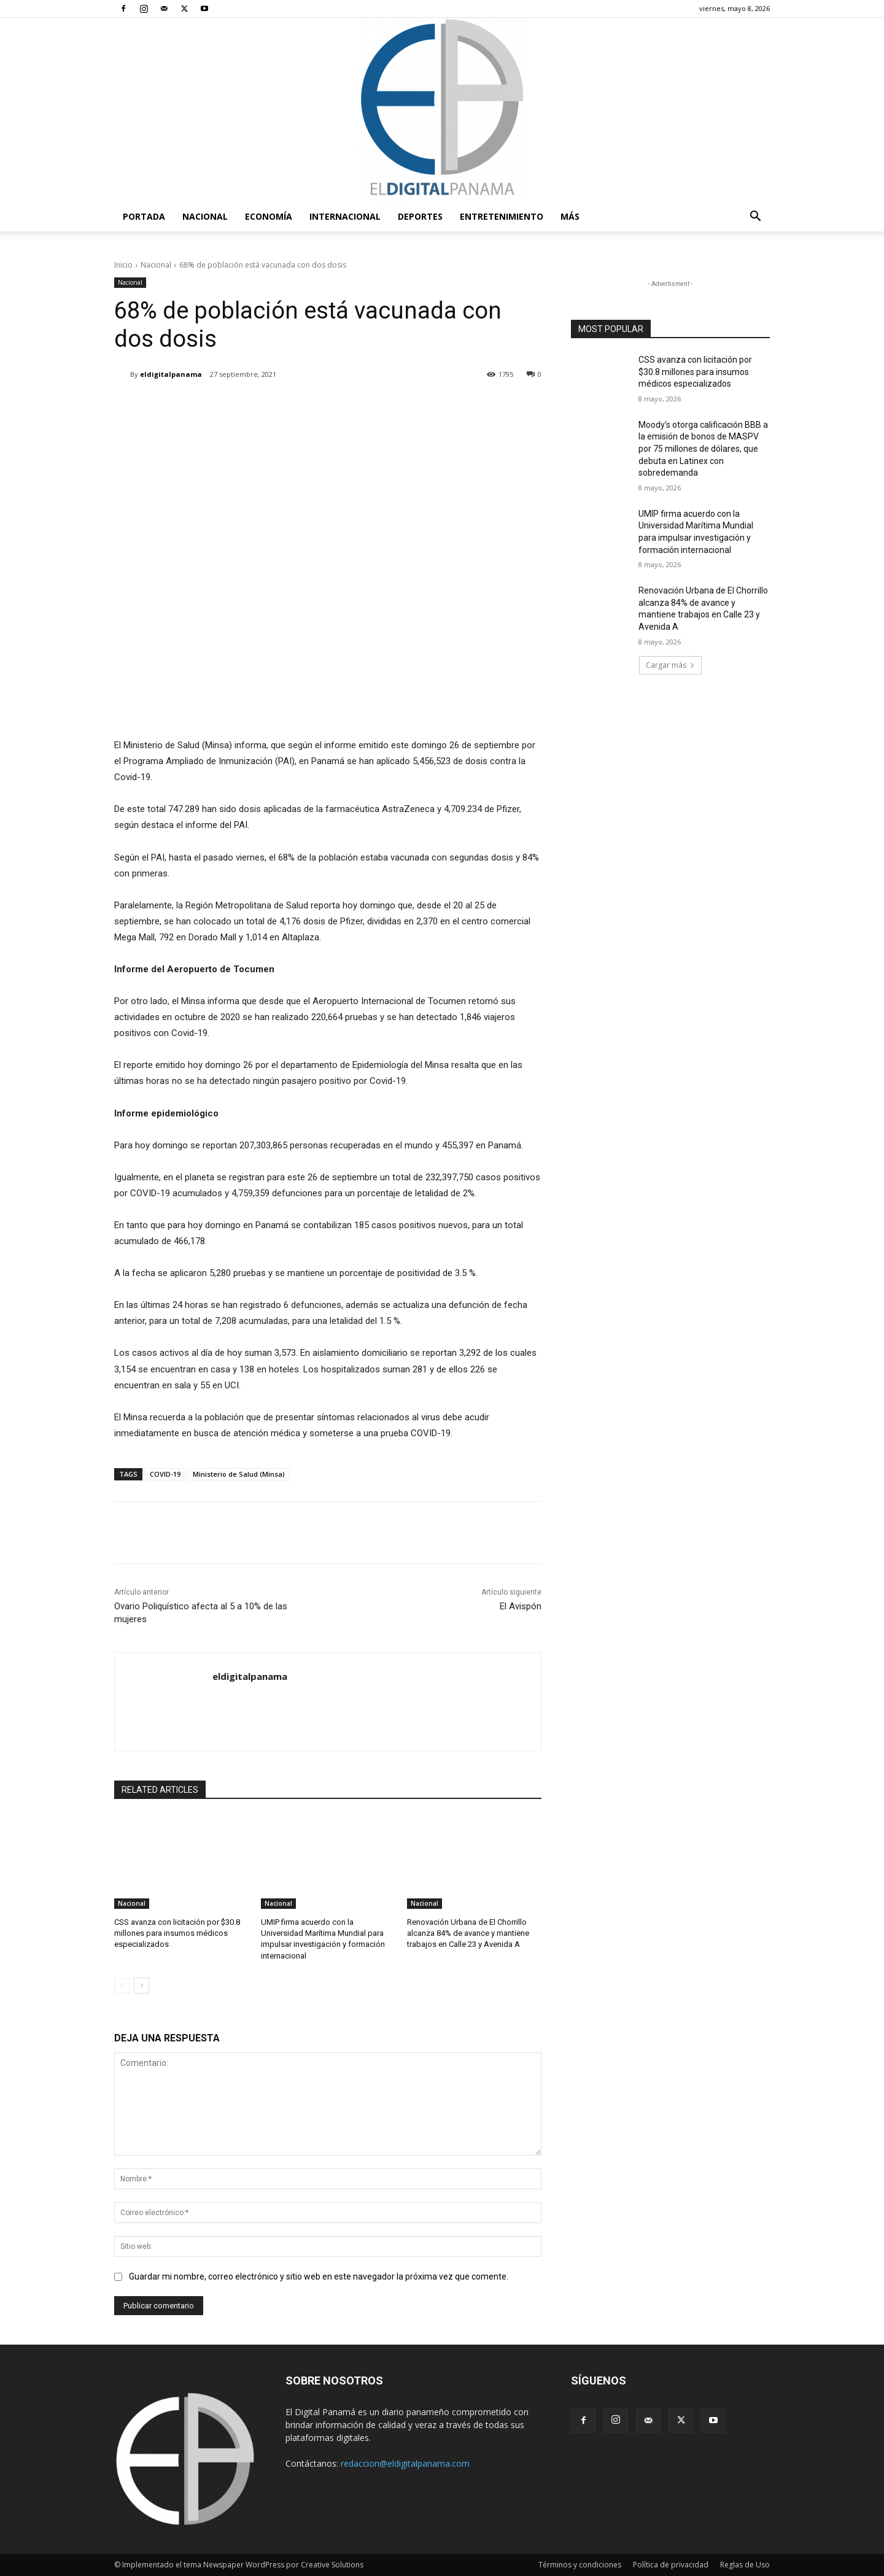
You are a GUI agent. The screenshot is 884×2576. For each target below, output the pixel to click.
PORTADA (144, 216)
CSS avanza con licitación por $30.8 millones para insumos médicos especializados (177, 1933)
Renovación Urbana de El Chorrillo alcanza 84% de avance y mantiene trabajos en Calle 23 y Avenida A (468, 1933)
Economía (268, 216)
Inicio (123, 265)
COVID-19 (165, 1474)
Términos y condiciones (579, 2564)
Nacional (205, 216)
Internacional (345, 216)
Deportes (420, 216)
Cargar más (670, 665)
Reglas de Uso (745, 2564)
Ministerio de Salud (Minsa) (239, 1474)
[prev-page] (122, 1986)
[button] (755, 217)
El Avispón (520, 1606)
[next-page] (141, 1986)
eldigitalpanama (171, 374)
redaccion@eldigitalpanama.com (405, 2463)
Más (570, 216)
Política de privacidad (670, 2564)
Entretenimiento (501, 216)
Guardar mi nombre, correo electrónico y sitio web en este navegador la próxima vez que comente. (318, 2276)
